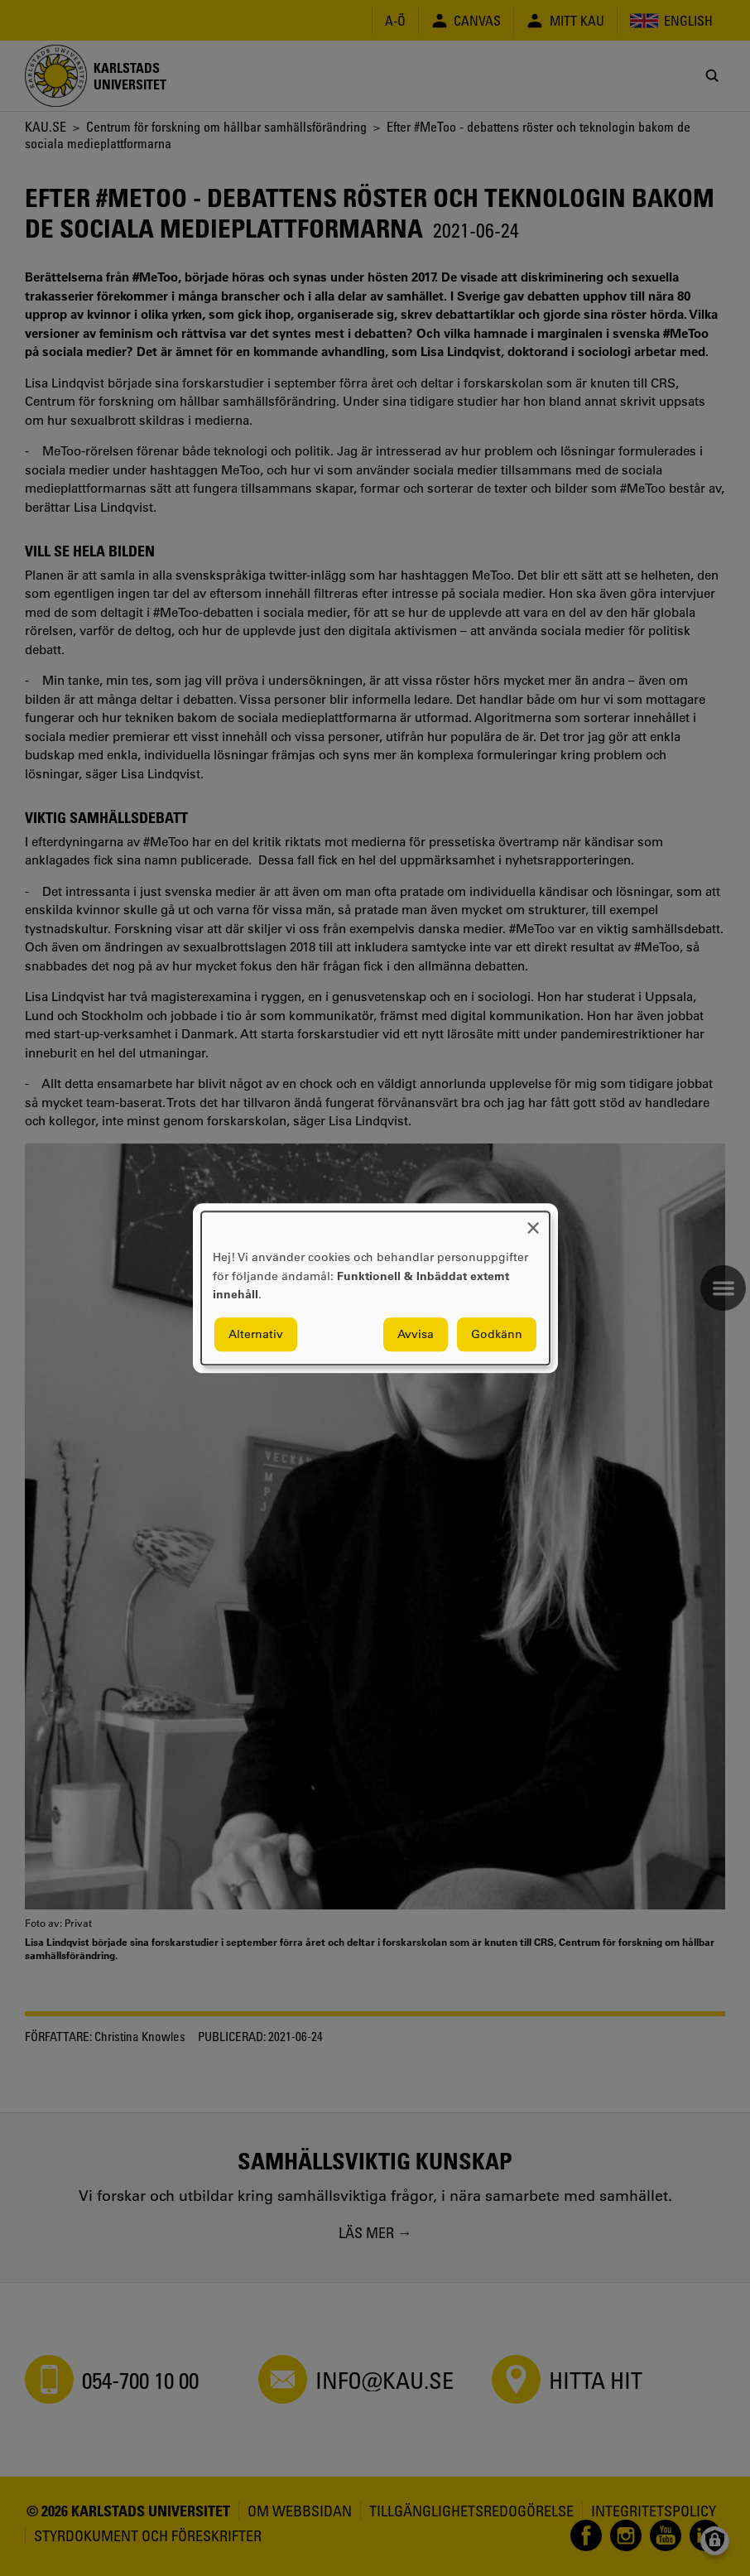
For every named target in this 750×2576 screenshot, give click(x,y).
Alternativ (255, 1334)
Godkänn (496, 1334)
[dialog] (375, 1288)
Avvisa (415, 1334)
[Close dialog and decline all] (533, 1221)
